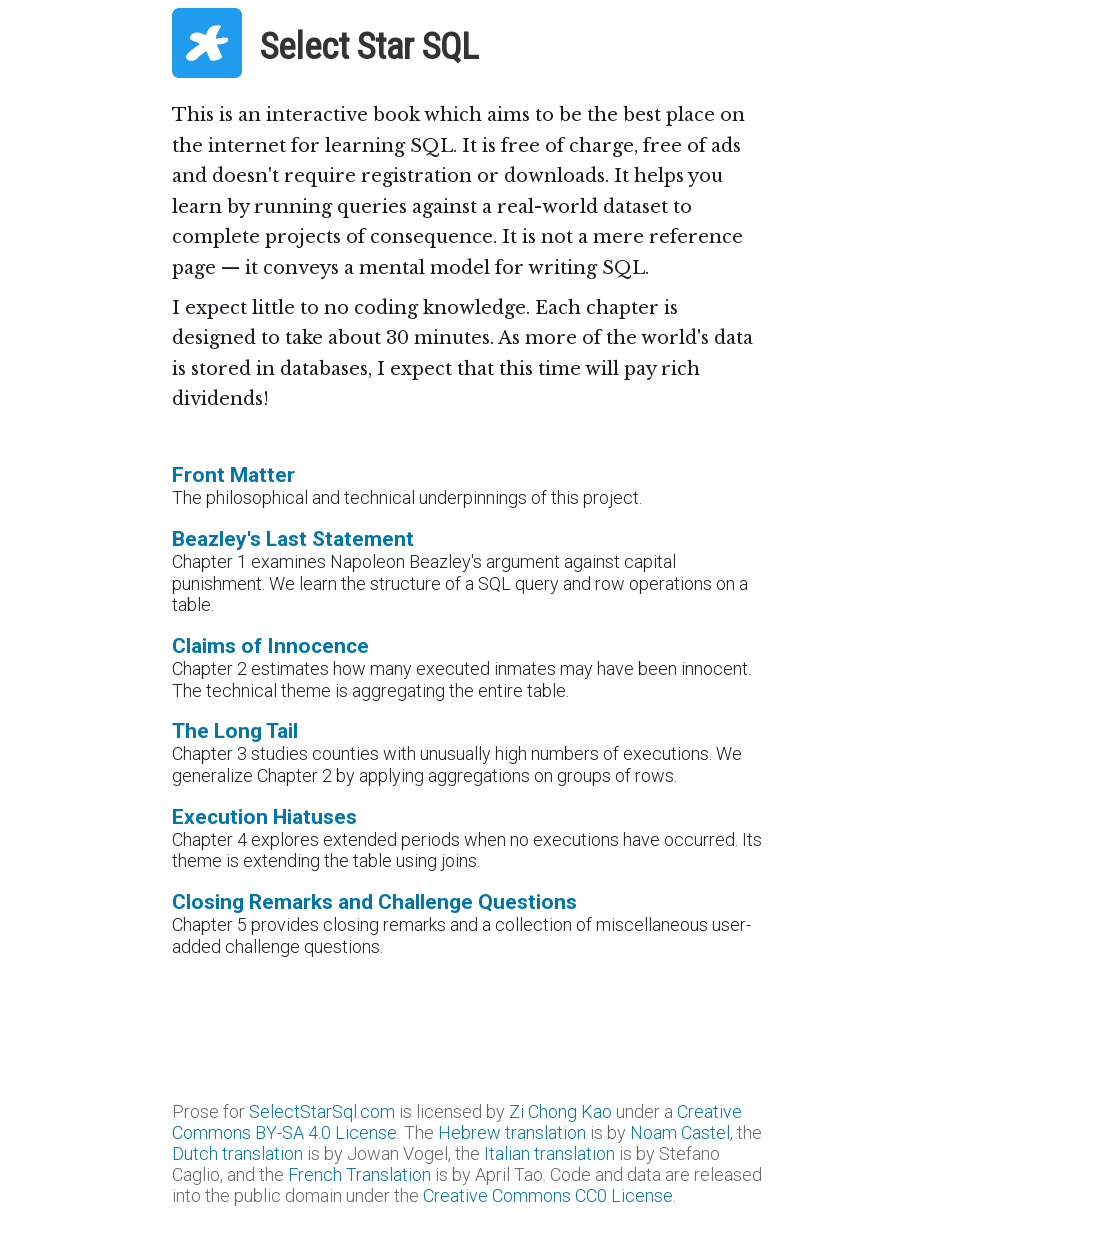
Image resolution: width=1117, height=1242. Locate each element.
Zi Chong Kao (560, 1111)
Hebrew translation (512, 1132)
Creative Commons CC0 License (548, 1195)
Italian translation (549, 1153)
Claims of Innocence (270, 645)
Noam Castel (680, 1132)
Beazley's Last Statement (293, 538)
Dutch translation (237, 1153)
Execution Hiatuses (264, 816)
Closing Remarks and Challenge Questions (374, 901)
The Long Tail (235, 730)
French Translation (359, 1174)
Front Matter (233, 474)
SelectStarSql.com (322, 1111)
